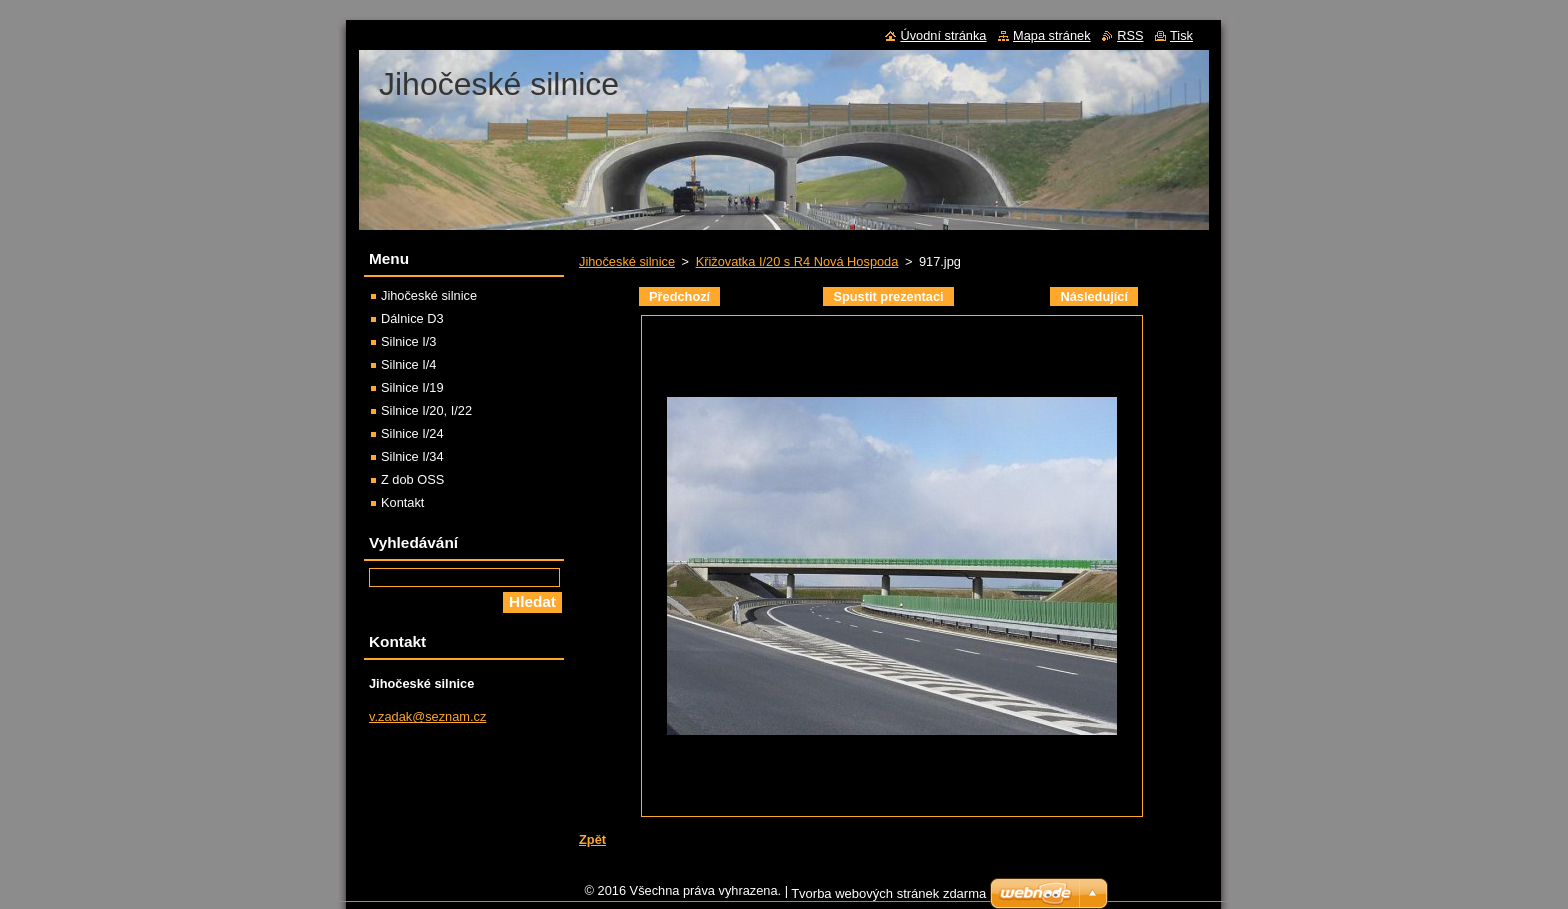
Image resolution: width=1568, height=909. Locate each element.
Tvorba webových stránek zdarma (888, 898)
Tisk (1181, 35)
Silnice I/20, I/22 (426, 410)
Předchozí (679, 296)
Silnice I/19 (412, 387)
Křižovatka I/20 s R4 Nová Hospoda (797, 261)
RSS (1130, 35)
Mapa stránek (1052, 35)
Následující (1094, 296)
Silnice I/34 (412, 456)
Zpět (592, 839)
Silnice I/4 (408, 364)
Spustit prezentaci (888, 296)
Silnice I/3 (408, 341)
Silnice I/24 (412, 433)
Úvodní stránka (943, 35)
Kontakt (402, 502)
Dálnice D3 (412, 318)
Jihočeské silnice (627, 261)
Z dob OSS (412, 479)
